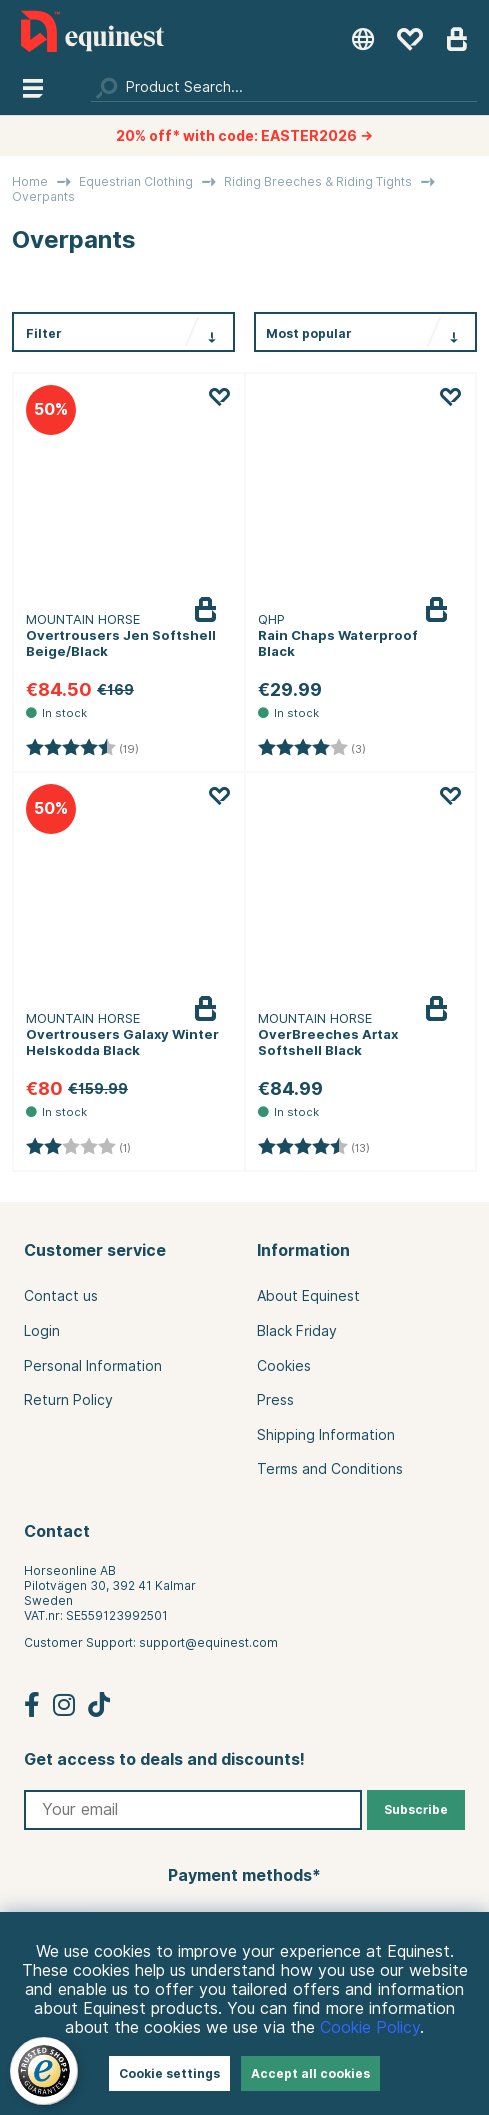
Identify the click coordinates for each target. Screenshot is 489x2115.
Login (42, 1331)
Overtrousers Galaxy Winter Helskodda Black (122, 1042)
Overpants (43, 196)
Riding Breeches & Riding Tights (318, 181)
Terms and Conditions (330, 1469)
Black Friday (297, 1331)
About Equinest (308, 1296)
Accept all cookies (310, 2073)
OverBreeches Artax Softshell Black (328, 1042)
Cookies (284, 1366)
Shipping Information (326, 1435)
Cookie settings (169, 2073)
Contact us (61, 1296)
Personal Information (93, 1366)
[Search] (284, 87)
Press (275, 1400)
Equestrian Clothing (136, 181)
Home (30, 181)
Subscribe (416, 1809)
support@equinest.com (208, 1642)
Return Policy (68, 1400)
